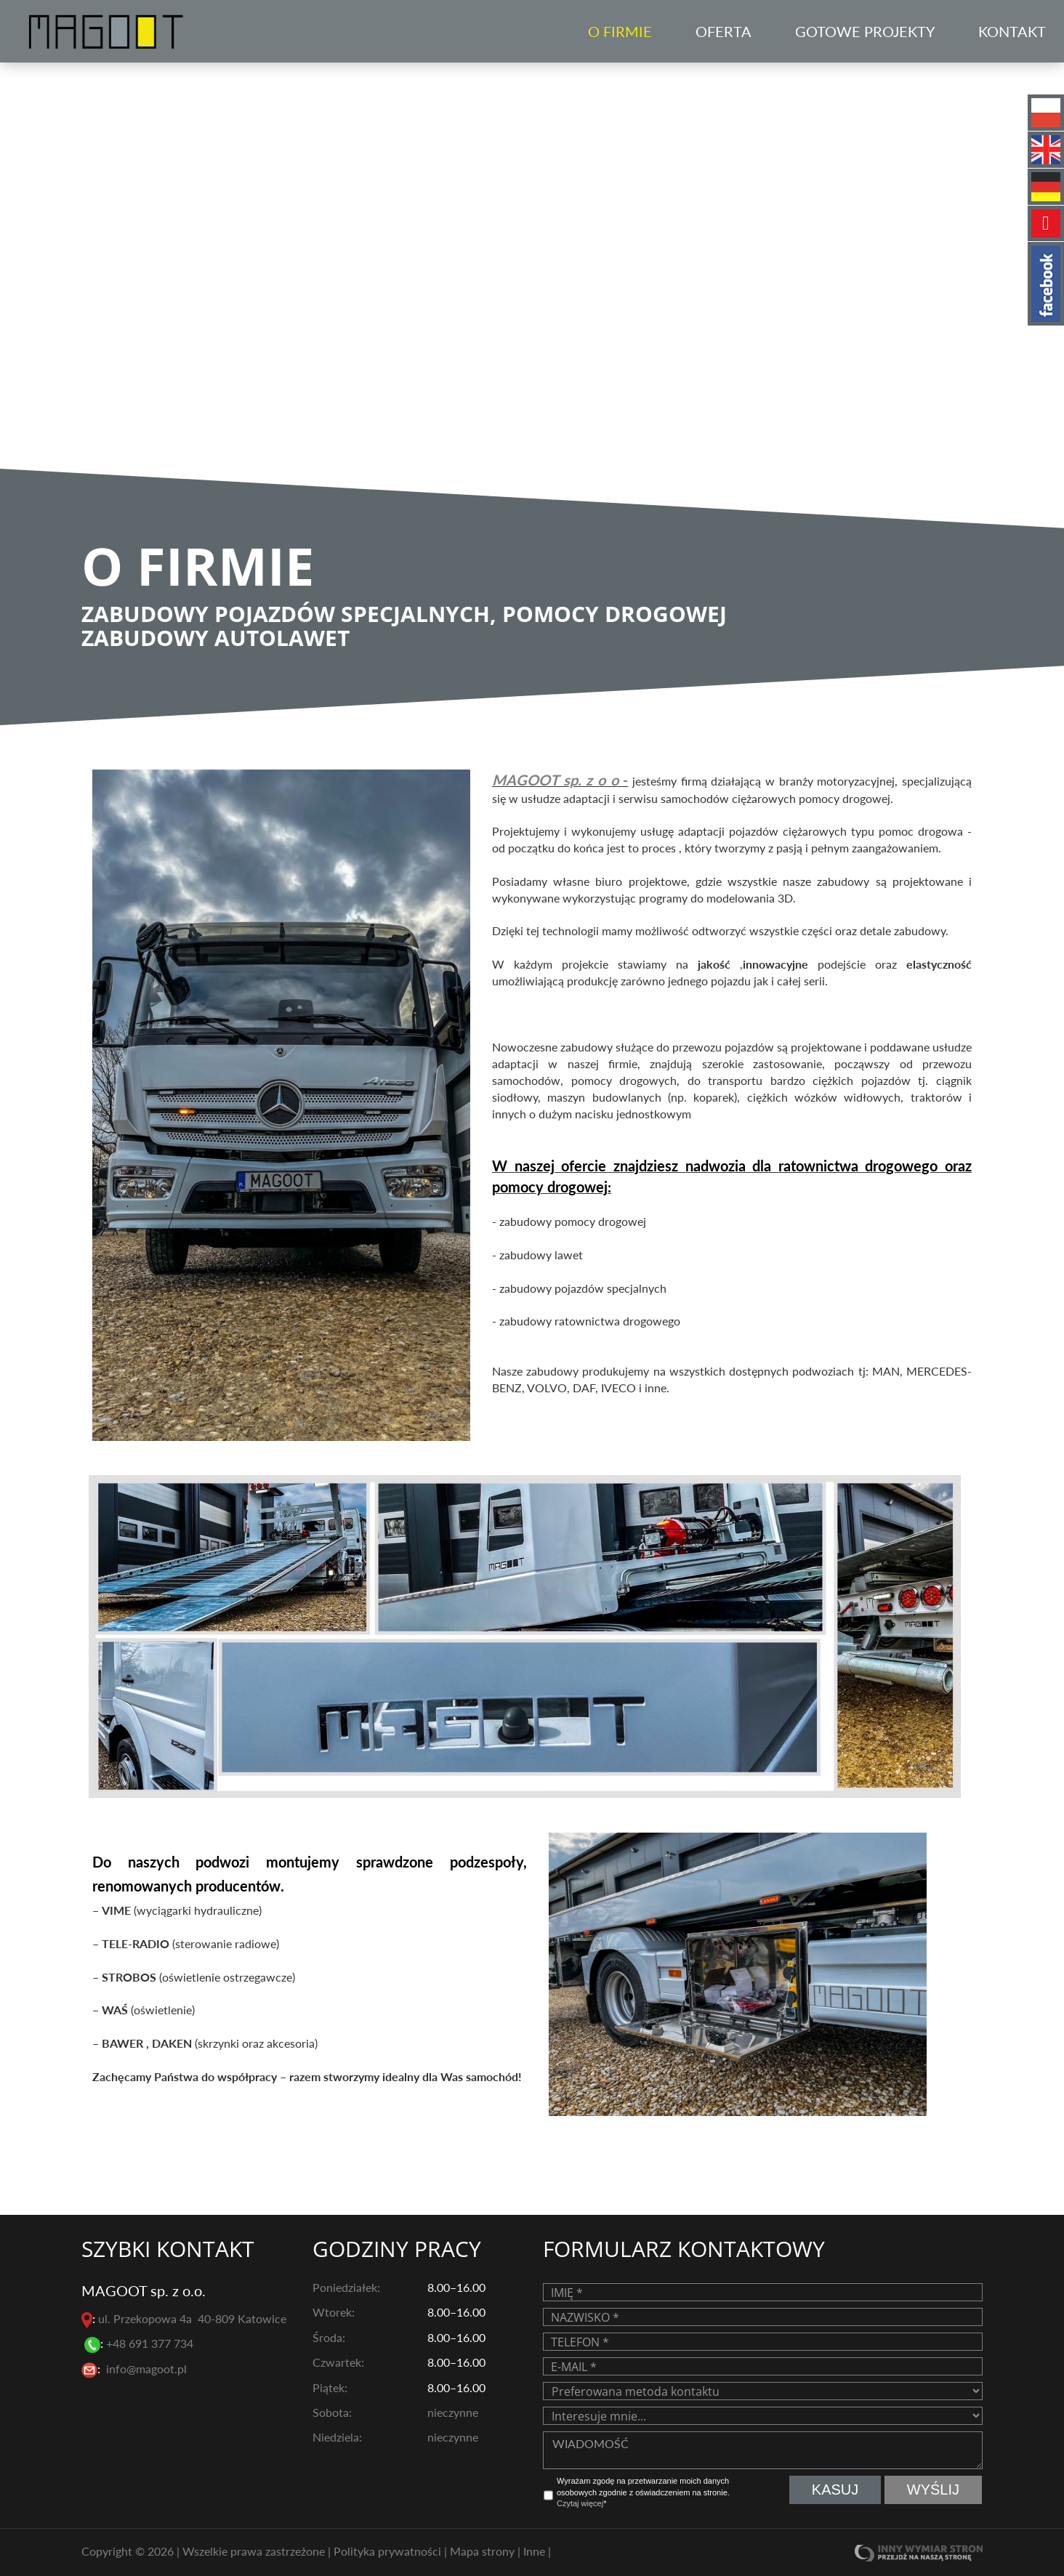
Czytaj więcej (580, 2503)
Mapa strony (483, 2551)
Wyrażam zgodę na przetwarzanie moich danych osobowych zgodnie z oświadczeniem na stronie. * (643, 2492)
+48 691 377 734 (151, 2343)
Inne (535, 2551)
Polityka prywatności (389, 2551)
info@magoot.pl (146, 2368)
